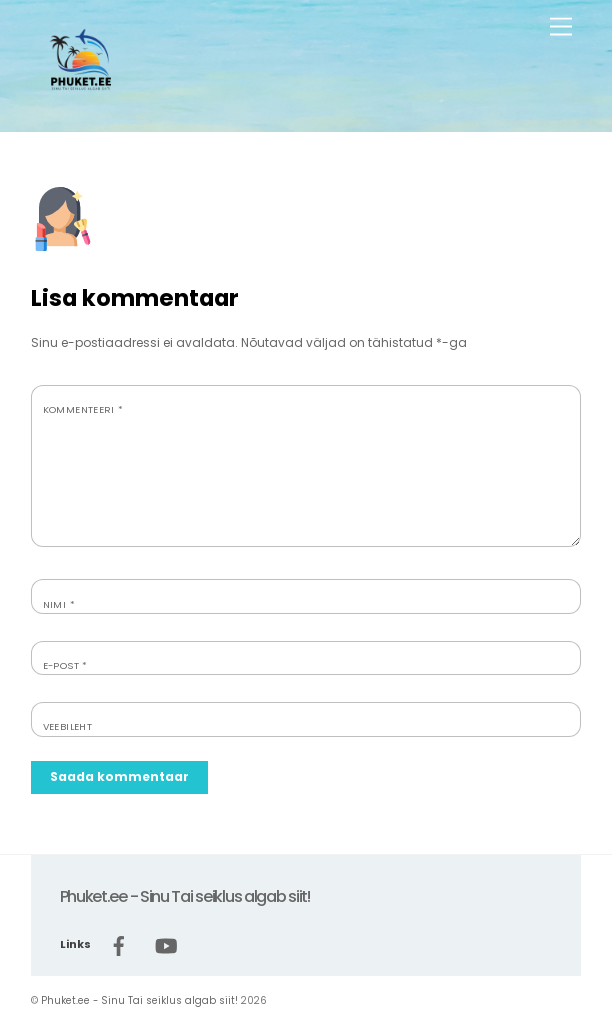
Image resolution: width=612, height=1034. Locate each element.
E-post (65, 665)
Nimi (59, 604)
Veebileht (67, 726)
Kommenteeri (83, 409)
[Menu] (561, 27)
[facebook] (119, 944)
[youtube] (166, 944)
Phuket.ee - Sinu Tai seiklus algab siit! (139, 1000)
